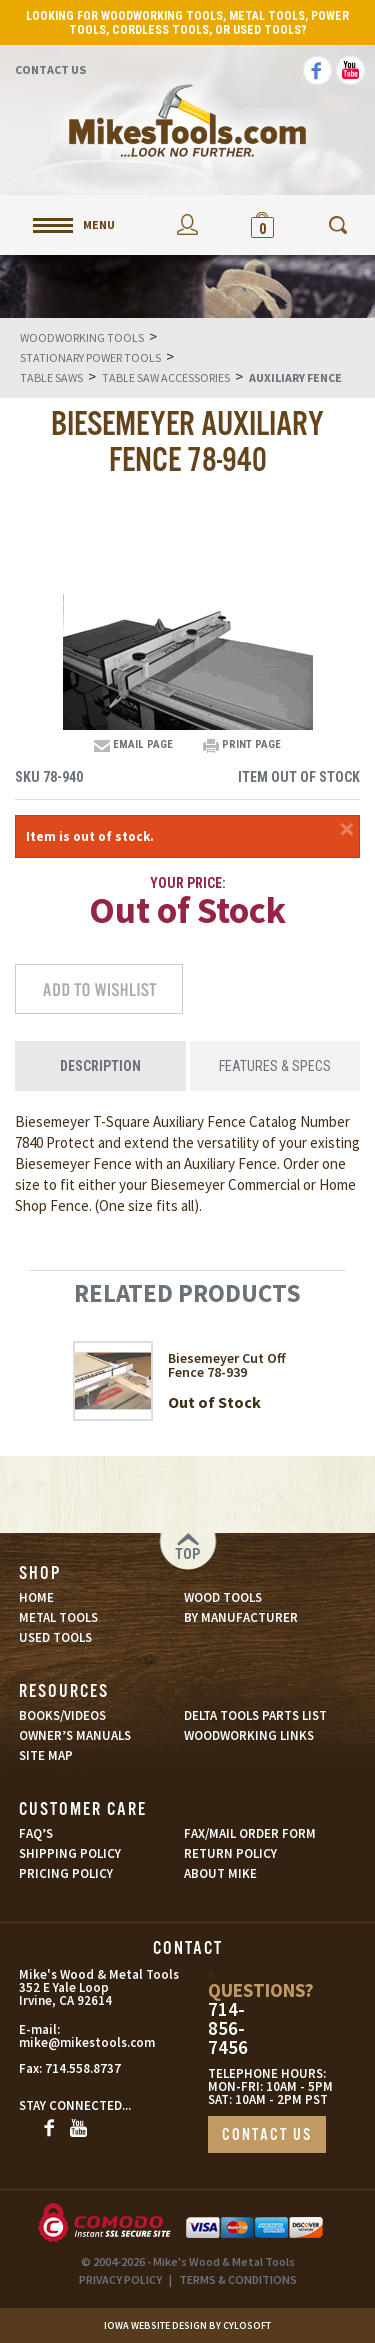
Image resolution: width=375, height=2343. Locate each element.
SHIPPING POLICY (70, 1853)
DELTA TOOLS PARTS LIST (255, 1715)
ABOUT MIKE (220, 1873)
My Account (187, 224)
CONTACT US (267, 2135)
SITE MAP (46, 1755)
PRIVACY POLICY (120, 2279)
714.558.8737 (83, 2068)
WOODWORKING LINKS (249, 1735)
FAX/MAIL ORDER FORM (250, 1833)
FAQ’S (36, 1833)
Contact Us (50, 69)
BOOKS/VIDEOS (62, 1715)
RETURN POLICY (230, 1853)
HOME (36, 1597)
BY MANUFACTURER (241, 1617)
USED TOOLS (55, 1637)
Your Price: (188, 883)
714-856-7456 (228, 2028)
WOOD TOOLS (223, 1597)
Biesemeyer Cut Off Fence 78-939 (227, 1365)
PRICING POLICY (66, 1873)
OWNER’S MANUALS (75, 1735)
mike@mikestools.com (65, 2042)
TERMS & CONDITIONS (238, 2279)
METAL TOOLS (58, 1617)
